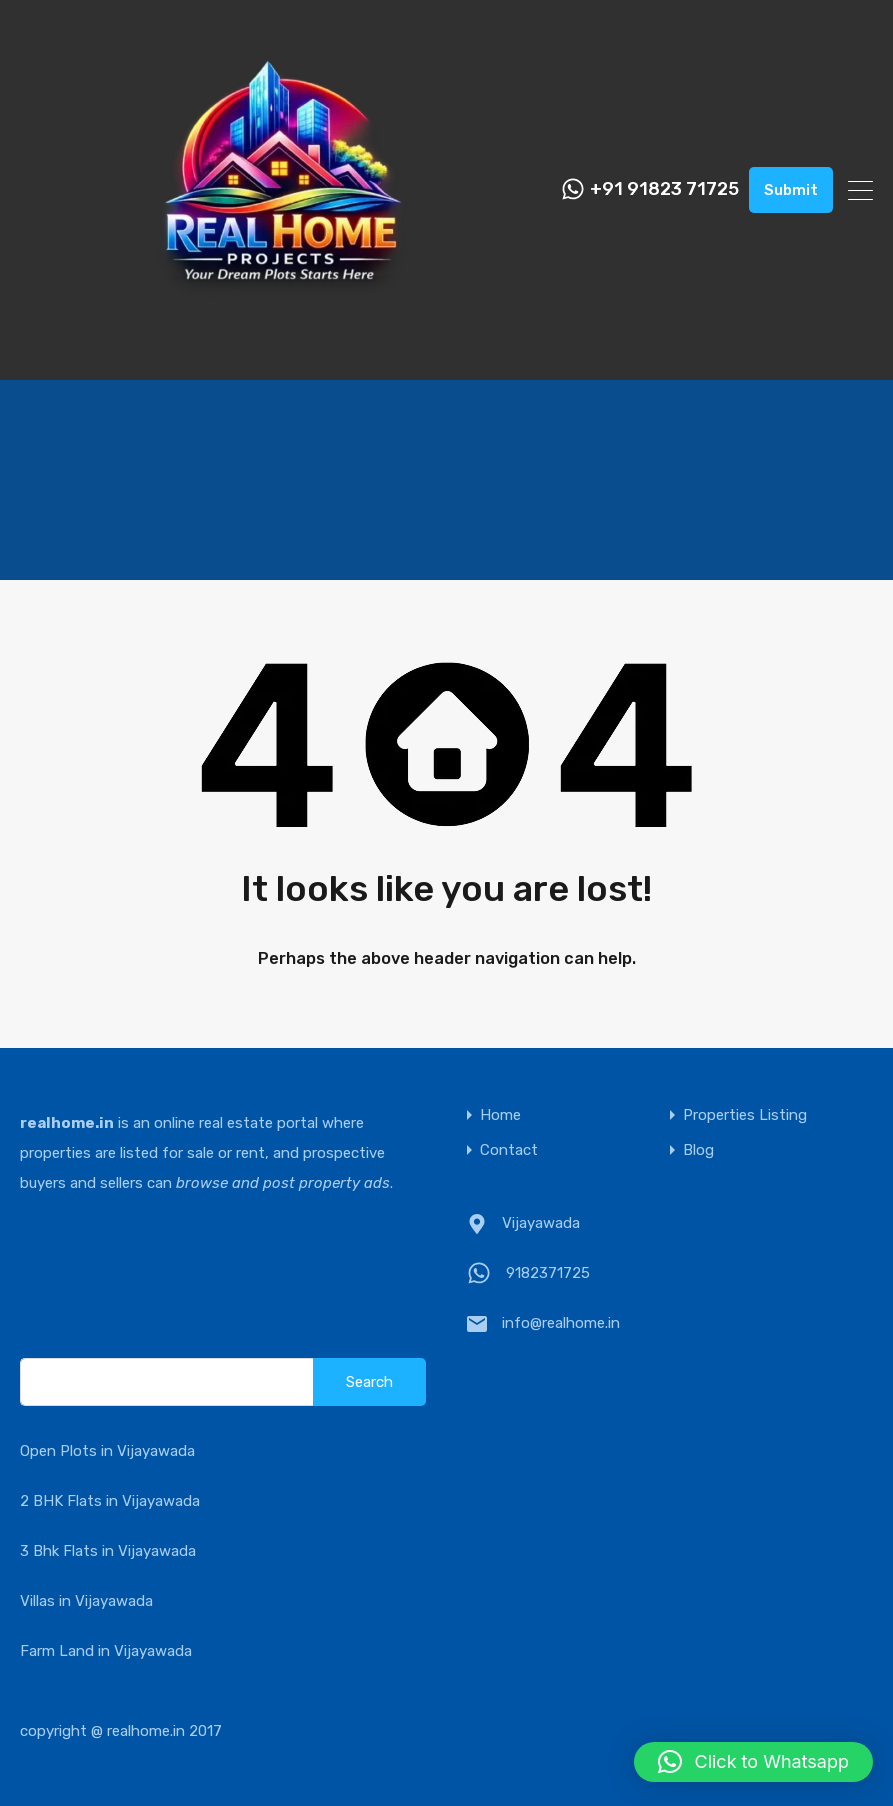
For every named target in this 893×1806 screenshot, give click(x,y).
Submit (791, 190)
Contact (509, 1150)
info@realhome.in (561, 1323)
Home (500, 1115)
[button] (753, 1762)
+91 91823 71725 (664, 189)
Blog (698, 1150)
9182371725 (548, 1273)
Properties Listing (745, 1115)
